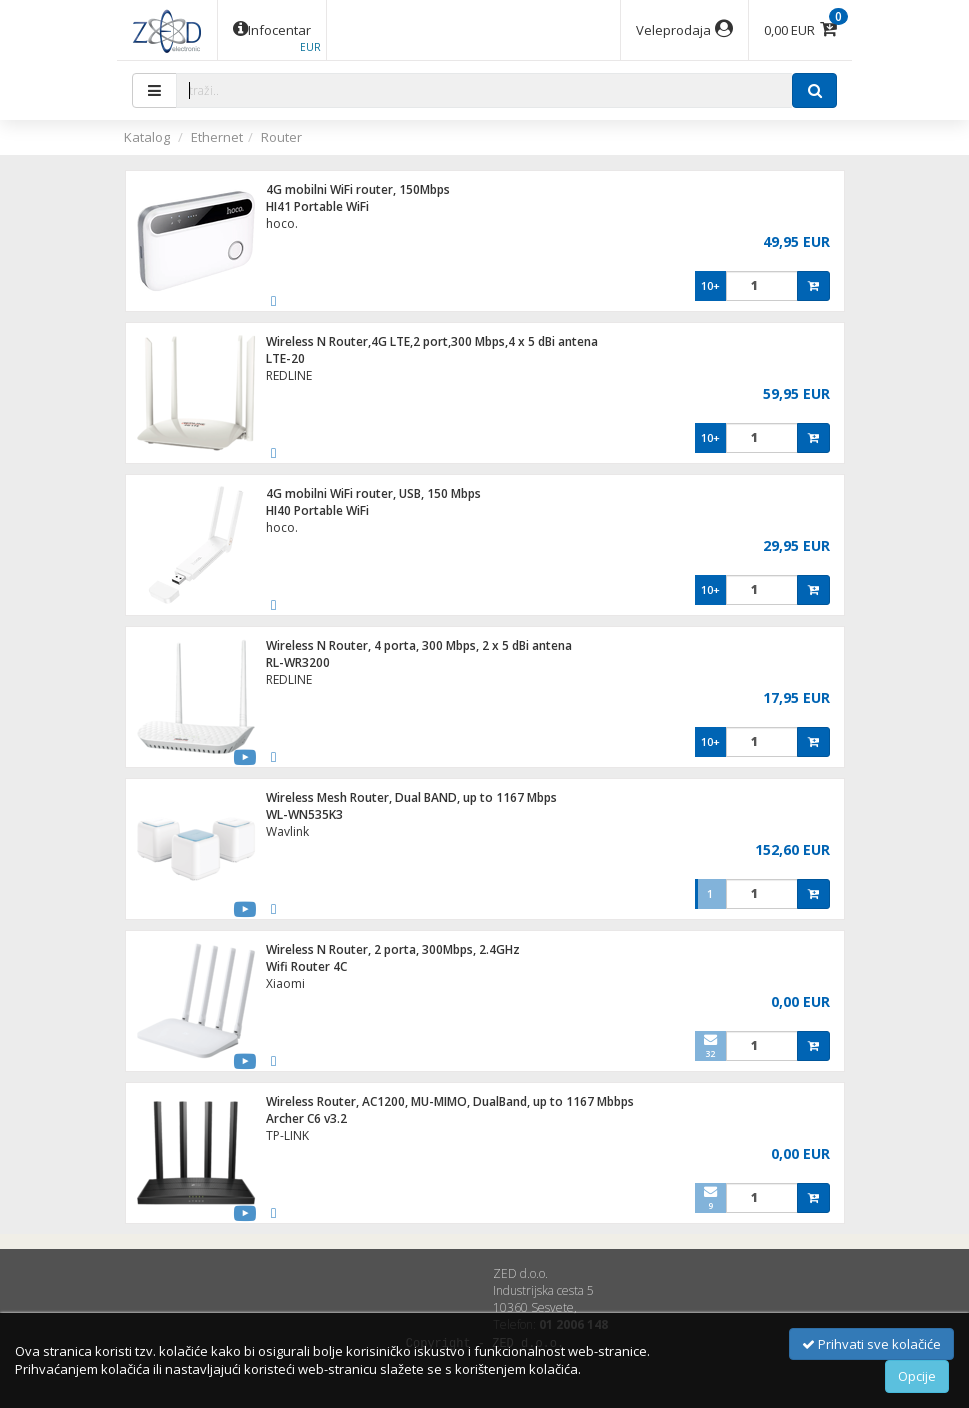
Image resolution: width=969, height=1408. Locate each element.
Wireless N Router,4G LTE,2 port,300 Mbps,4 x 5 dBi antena (432, 341)
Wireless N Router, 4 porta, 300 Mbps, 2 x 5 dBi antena (419, 645)
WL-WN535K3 (304, 814)
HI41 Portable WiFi (317, 206)
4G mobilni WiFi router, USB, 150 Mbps (373, 493)
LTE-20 (285, 358)
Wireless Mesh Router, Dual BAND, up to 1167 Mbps (411, 797)
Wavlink (287, 831)
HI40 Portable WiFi (317, 510)
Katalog (147, 137)
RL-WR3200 (298, 662)
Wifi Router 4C (306, 966)
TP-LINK (287, 1135)
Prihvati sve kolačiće (871, 1344)
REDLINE (289, 375)
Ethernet (217, 137)
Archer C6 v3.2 (306, 1118)
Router (281, 137)
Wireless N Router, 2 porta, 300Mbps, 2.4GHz (393, 949)
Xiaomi (285, 983)
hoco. (282, 223)
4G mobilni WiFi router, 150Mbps (358, 189)
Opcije (917, 1376)
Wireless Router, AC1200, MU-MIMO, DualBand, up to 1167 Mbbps (450, 1101)
